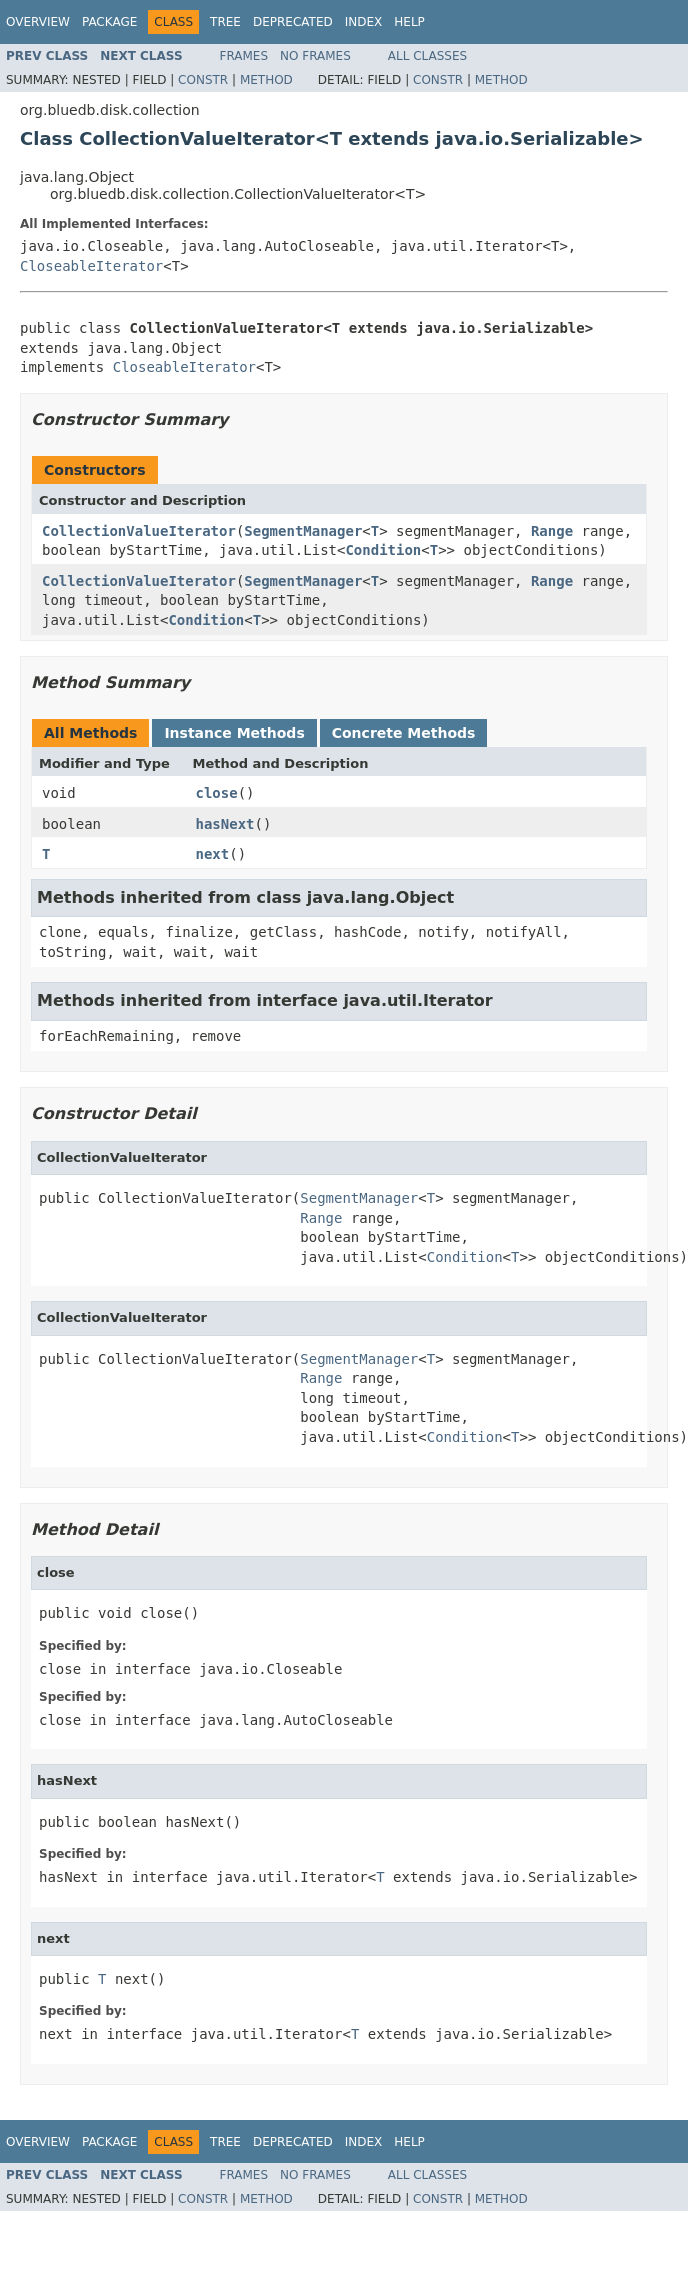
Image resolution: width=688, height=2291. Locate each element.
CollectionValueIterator (139, 531)
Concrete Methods (404, 733)
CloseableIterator (91, 266)
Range (552, 531)
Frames (244, 56)
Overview (38, 22)
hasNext (225, 824)
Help (409, 22)
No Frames (315, 56)
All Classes (427, 56)
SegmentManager (303, 531)
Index (364, 22)
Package (109, 22)
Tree (225, 22)
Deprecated (293, 22)
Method (266, 80)
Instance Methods (234, 733)
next (213, 854)
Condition (383, 550)
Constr (203, 80)
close (217, 793)
